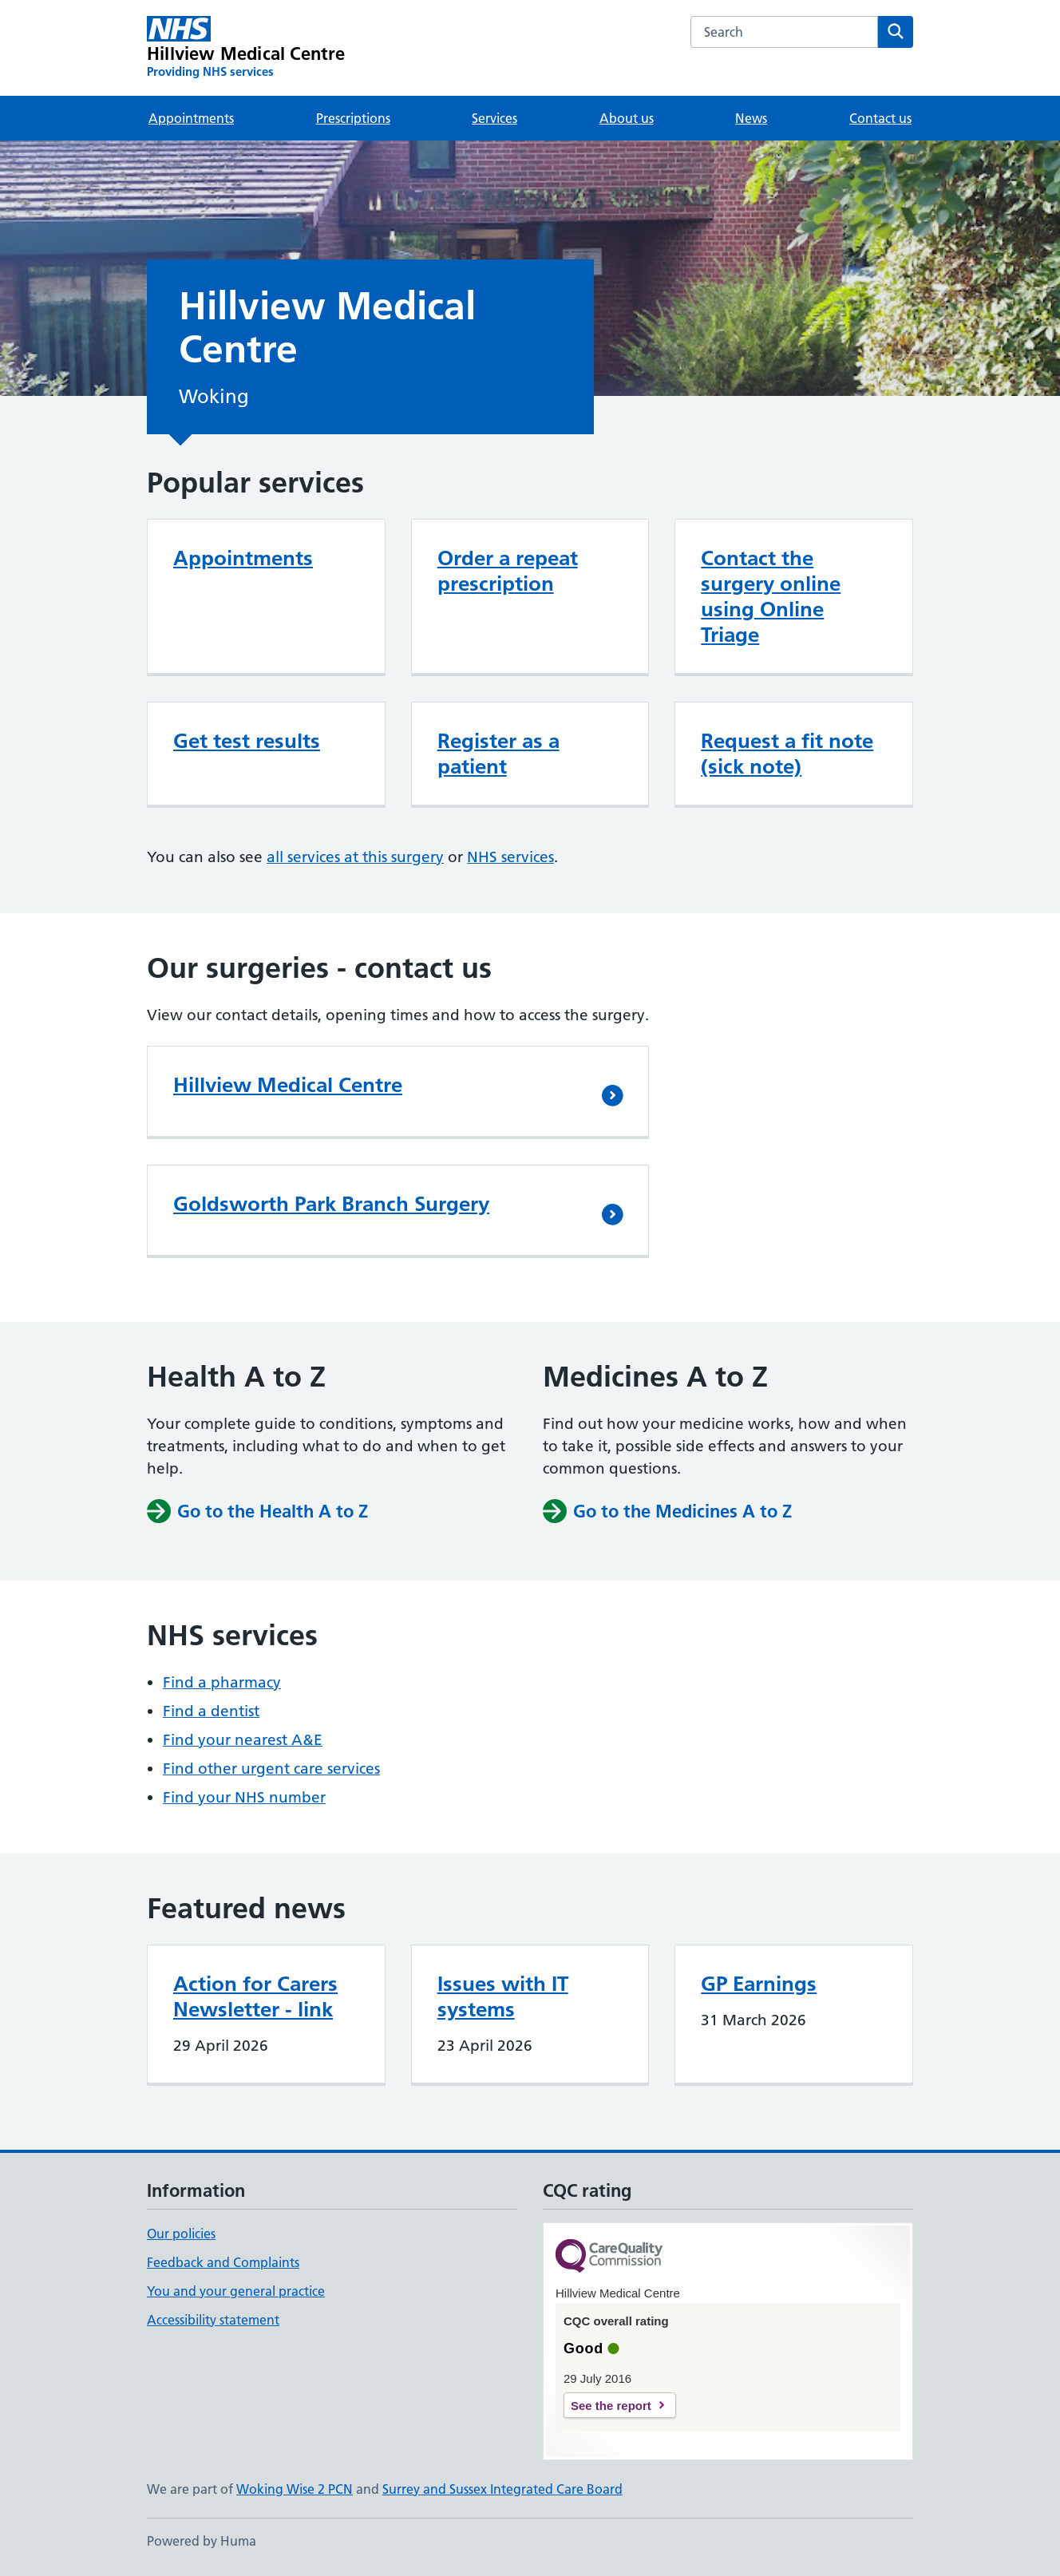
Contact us (880, 118)
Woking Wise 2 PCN (294, 2489)
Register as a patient (498, 753)
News (751, 118)
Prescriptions (353, 118)
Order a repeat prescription (507, 570)
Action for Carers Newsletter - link (255, 1996)
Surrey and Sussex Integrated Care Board (502, 2489)
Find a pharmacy (222, 1682)
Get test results (246, 741)
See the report (611, 2405)
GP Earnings (759, 1983)
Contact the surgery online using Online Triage (770, 596)
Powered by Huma (201, 2541)
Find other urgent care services (271, 1768)
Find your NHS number (244, 1797)
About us (626, 118)
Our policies (181, 2234)
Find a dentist (211, 1711)
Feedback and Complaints (223, 2262)
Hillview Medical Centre (287, 1085)
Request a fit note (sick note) (787, 753)
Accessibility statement (213, 2320)
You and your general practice (236, 2291)
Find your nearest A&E (242, 1740)
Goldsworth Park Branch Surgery (331, 1204)
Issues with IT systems (502, 1996)
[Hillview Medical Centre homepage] (246, 48)
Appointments (191, 118)
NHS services (510, 857)
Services (494, 118)
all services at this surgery (355, 857)
